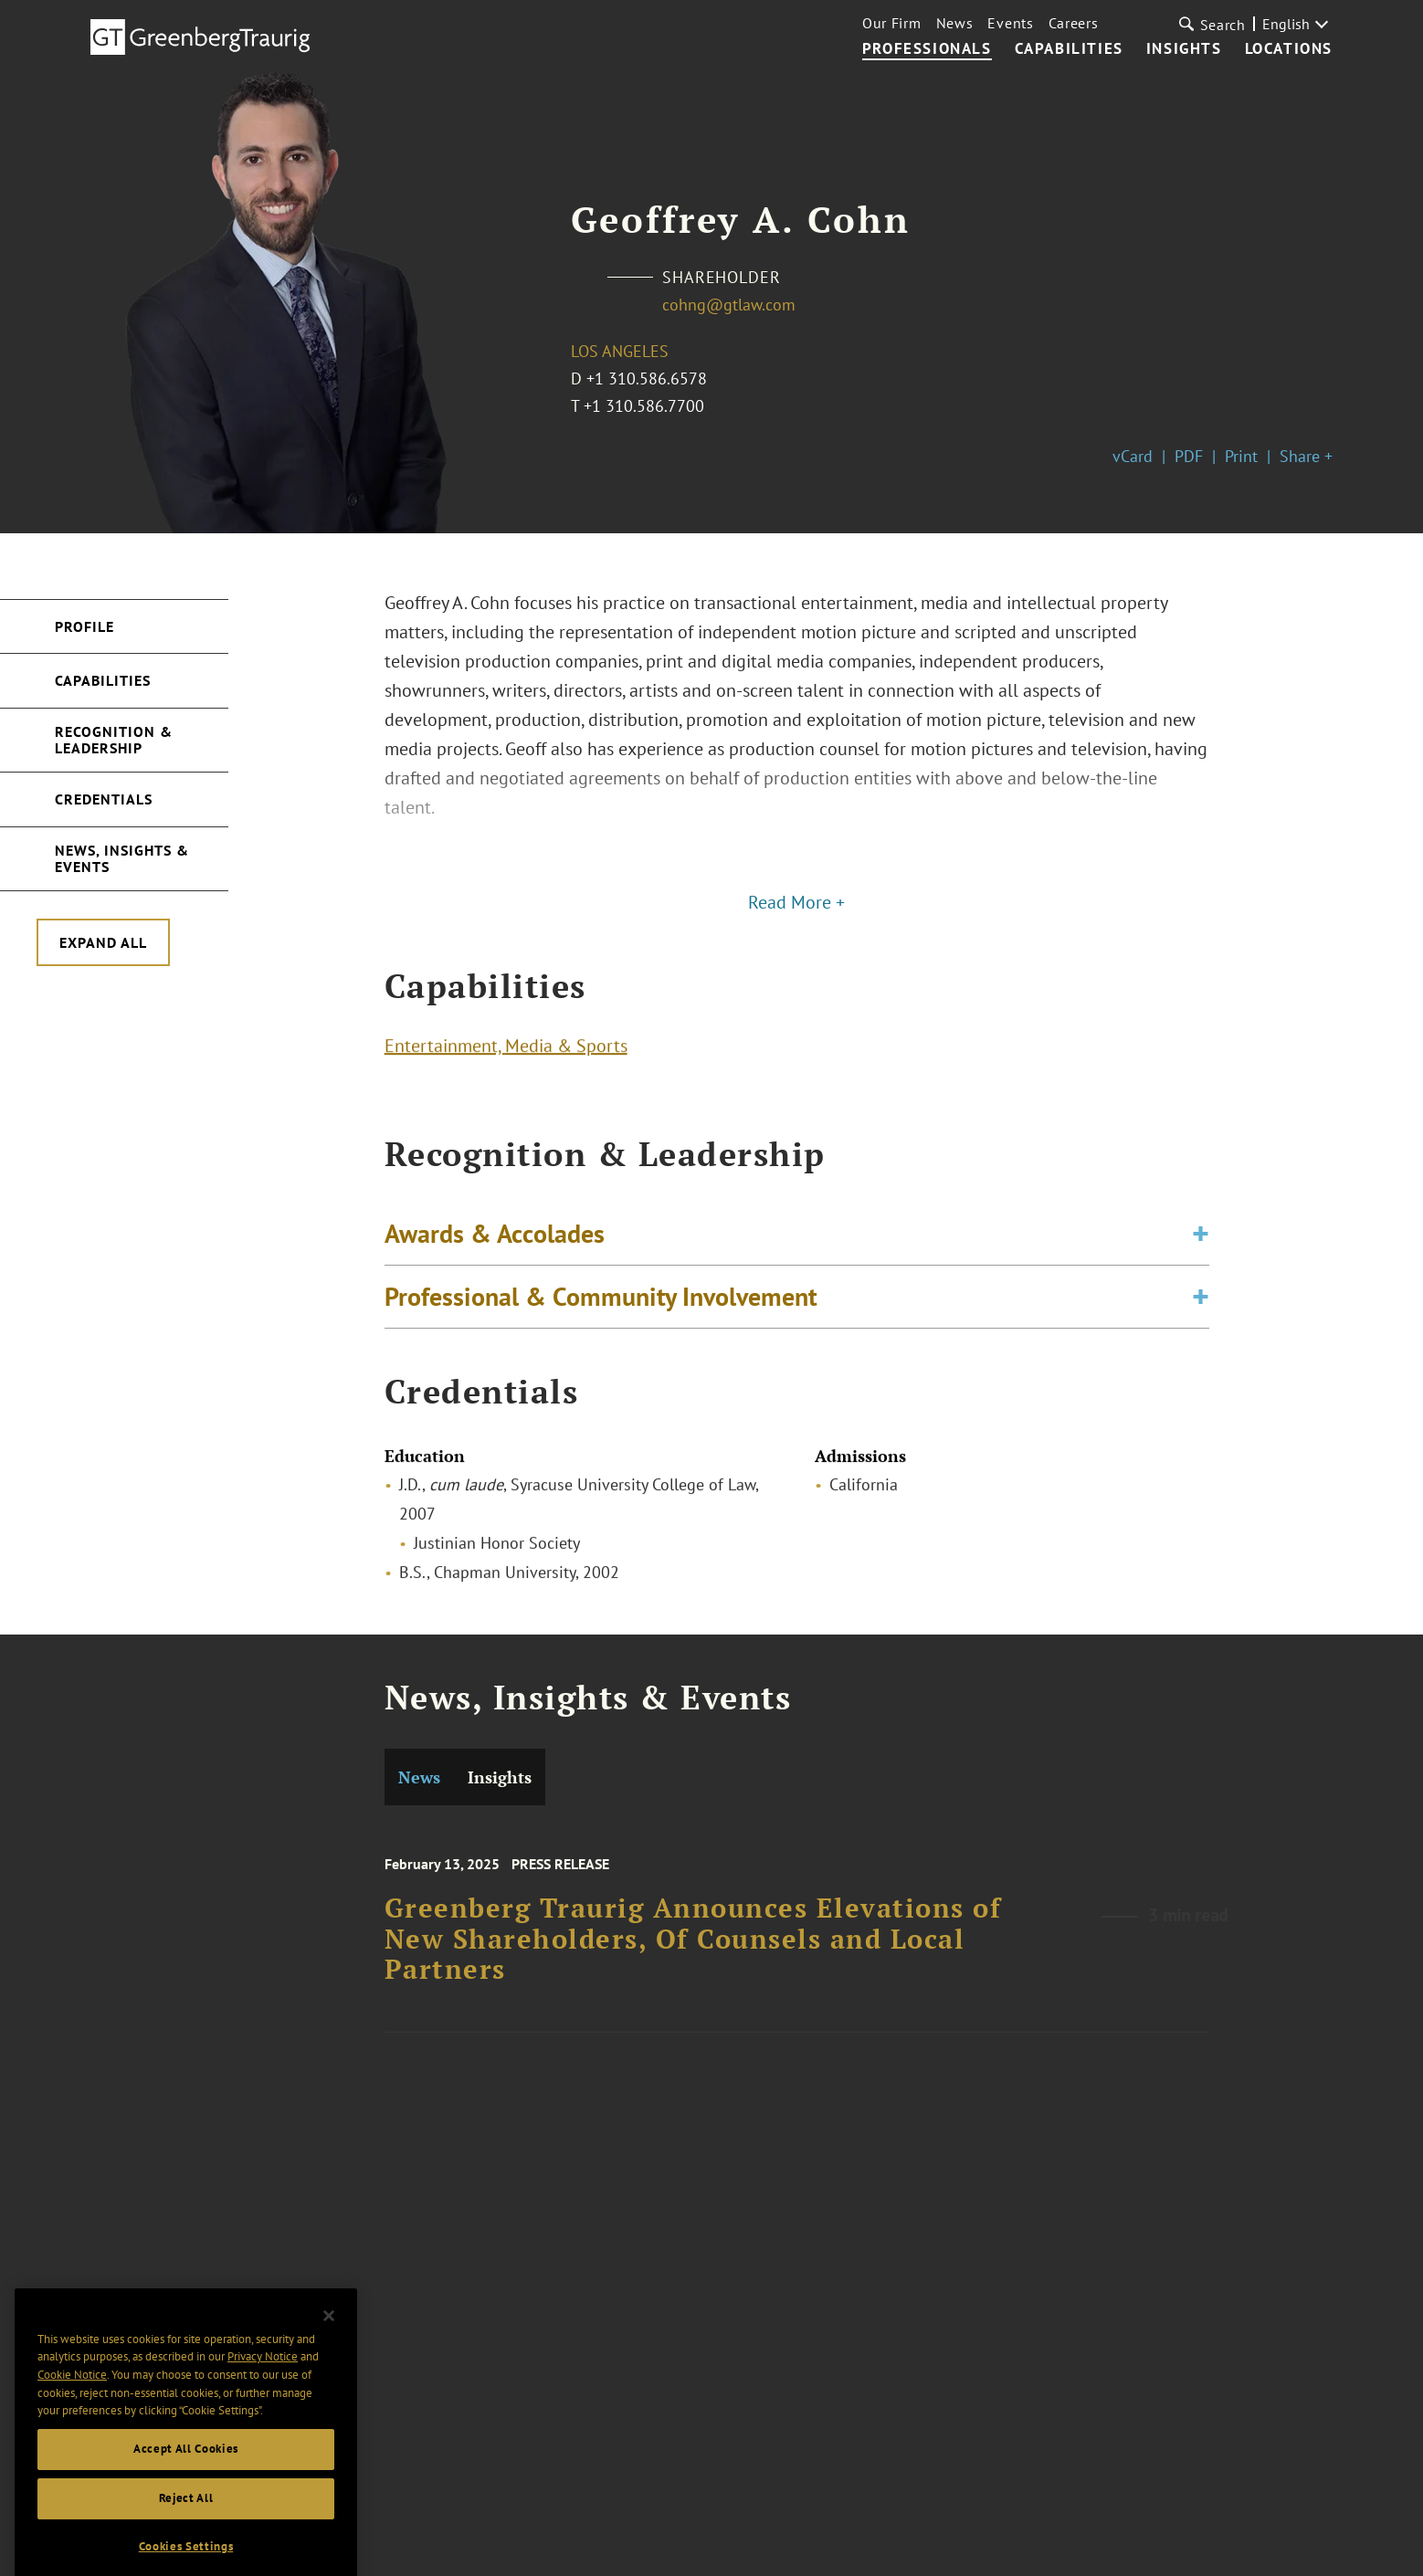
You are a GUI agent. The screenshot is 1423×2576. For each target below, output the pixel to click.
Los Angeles (620, 351)
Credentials (104, 799)
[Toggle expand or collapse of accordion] (1200, 1247)
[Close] (328, 2350)
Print (1241, 456)
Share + (1306, 456)
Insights (1184, 49)
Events (1010, 23)
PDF (1189, 456)
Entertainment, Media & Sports (506, 1052)
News (955, 23)
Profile (84, 626)
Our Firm (892, 23)
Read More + (796, 902)
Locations (1289, 49)
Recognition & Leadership (114, 739)
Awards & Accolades (495, 1247)
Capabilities (1069, 49)
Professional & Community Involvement (601, 1310)
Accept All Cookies (185, 2483)
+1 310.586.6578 (646, 378)
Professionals (927, 49)
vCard (1132, 456)
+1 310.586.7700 (644, 405)
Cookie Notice (72, 2409)
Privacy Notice (262, 2392)
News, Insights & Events (122, 858)
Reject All (186, 2532)
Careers (1074, 23)
